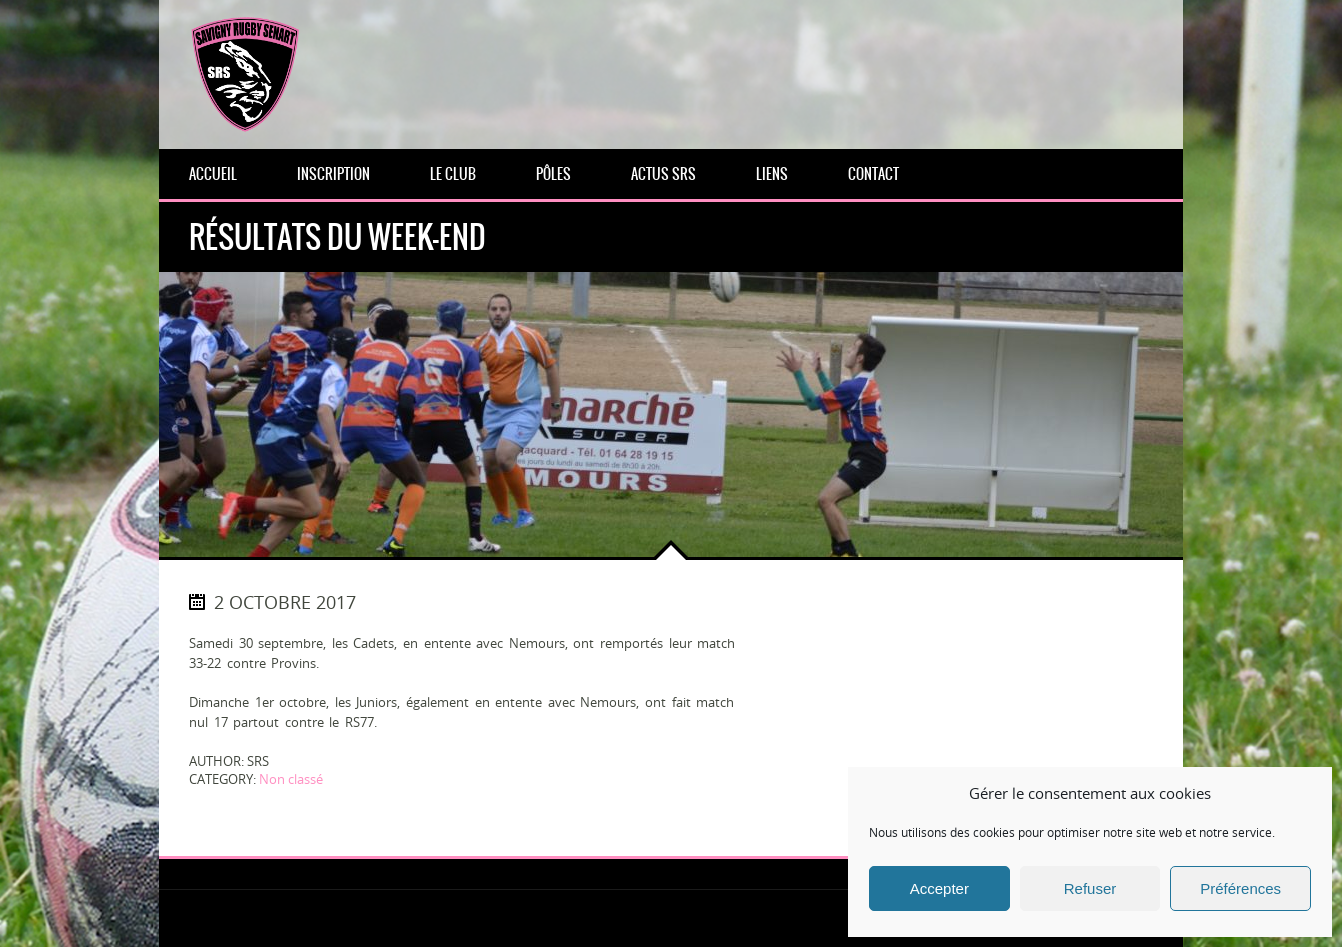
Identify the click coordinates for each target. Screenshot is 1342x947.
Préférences (1240, 888)
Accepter (939, 888)
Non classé (291, 779)
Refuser (1090, 888)
